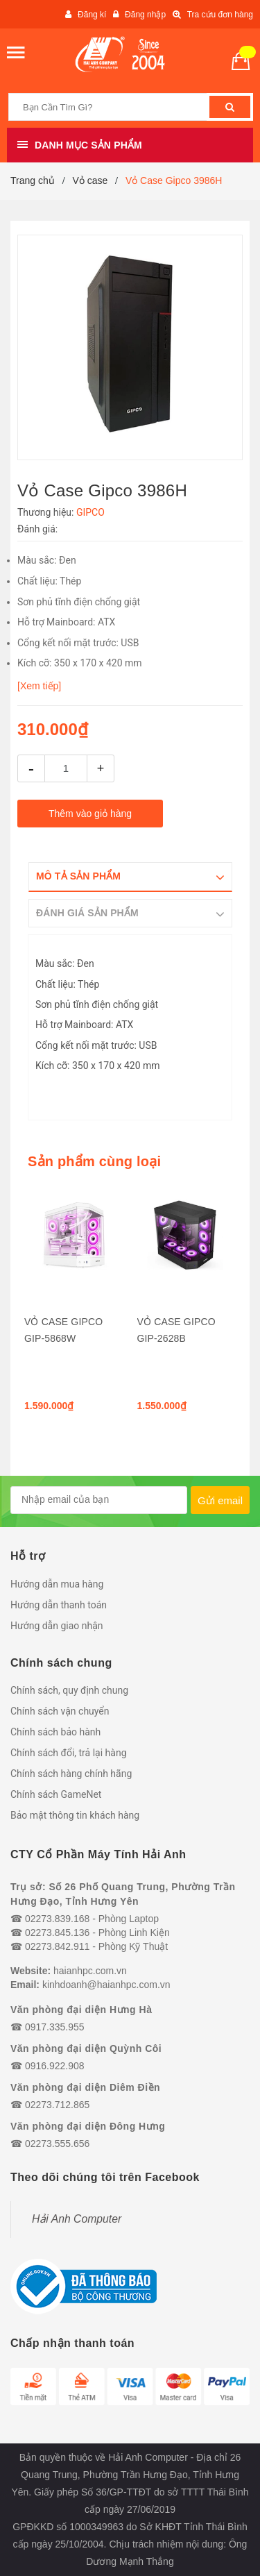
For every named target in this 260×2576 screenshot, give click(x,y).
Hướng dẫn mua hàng (56, 1584)
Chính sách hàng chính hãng (71, 1773)
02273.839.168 (57, 1918)
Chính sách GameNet (55, 1794)
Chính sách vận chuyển (60, 1711)
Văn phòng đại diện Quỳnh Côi (86, 2048)
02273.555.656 (57, 2143)
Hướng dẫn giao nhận (56, 1625)
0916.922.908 (55, 2065)
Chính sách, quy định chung (69, 1690)
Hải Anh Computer (76, 2219)
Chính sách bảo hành (55, 1731)
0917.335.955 (55, 2026)
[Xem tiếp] (39, 685)
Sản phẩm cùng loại (94, 1161)
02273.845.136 (57, 1932)
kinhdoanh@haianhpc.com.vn (106, 1984)
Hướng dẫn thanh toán (58, 1604)
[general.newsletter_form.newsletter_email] (98, 1500)
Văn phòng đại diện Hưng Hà (81, 2009)
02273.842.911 (57, 1946)
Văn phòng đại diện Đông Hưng (87, 2126)
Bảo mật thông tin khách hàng (74, 1815)
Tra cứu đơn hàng (220, 14)
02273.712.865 (57, 2104)
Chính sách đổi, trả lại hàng (68, 1752)
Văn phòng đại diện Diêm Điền (85, 2087)
